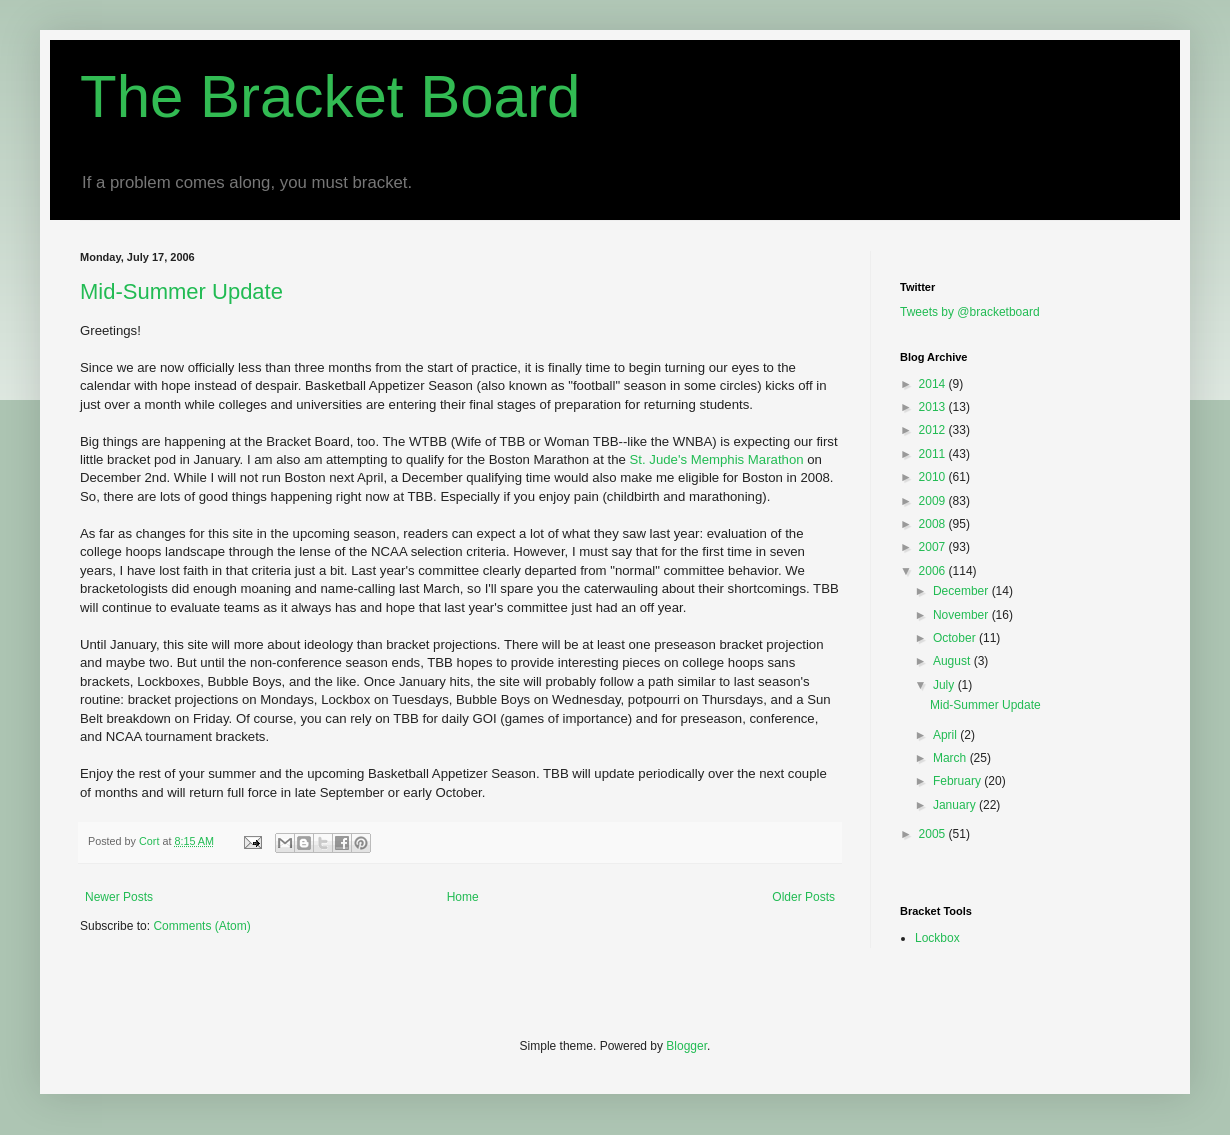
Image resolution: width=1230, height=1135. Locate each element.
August (953, 661)
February (958, 781)
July (945, 685)
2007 (934, 547)
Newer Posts (119, 897)
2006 (934, 571)
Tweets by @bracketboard (970, 312)
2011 (934, 454)
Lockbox (937, 938)
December (962, 591)
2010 (934, 477)
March (951, 758)
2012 (934, 430)
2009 (934, 501)
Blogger (686, 1046)
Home (463, 897)
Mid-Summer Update (181, 291)
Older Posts (803, 897)
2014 (934, 384)
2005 (934, 834)
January (956, 805)
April (946, 735)
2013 (934, 407)
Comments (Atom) (201, 926)
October (956, 638)
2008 (934, 524)
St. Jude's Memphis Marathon (719, 459)
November (962, 615)
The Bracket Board (330, 96)
